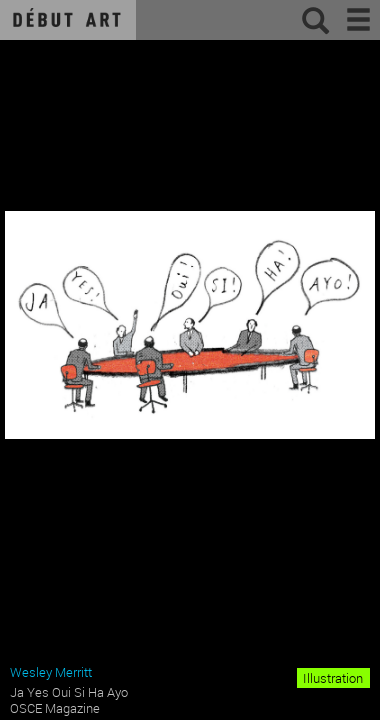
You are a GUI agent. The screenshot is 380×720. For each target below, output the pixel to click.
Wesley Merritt (51, 672)
